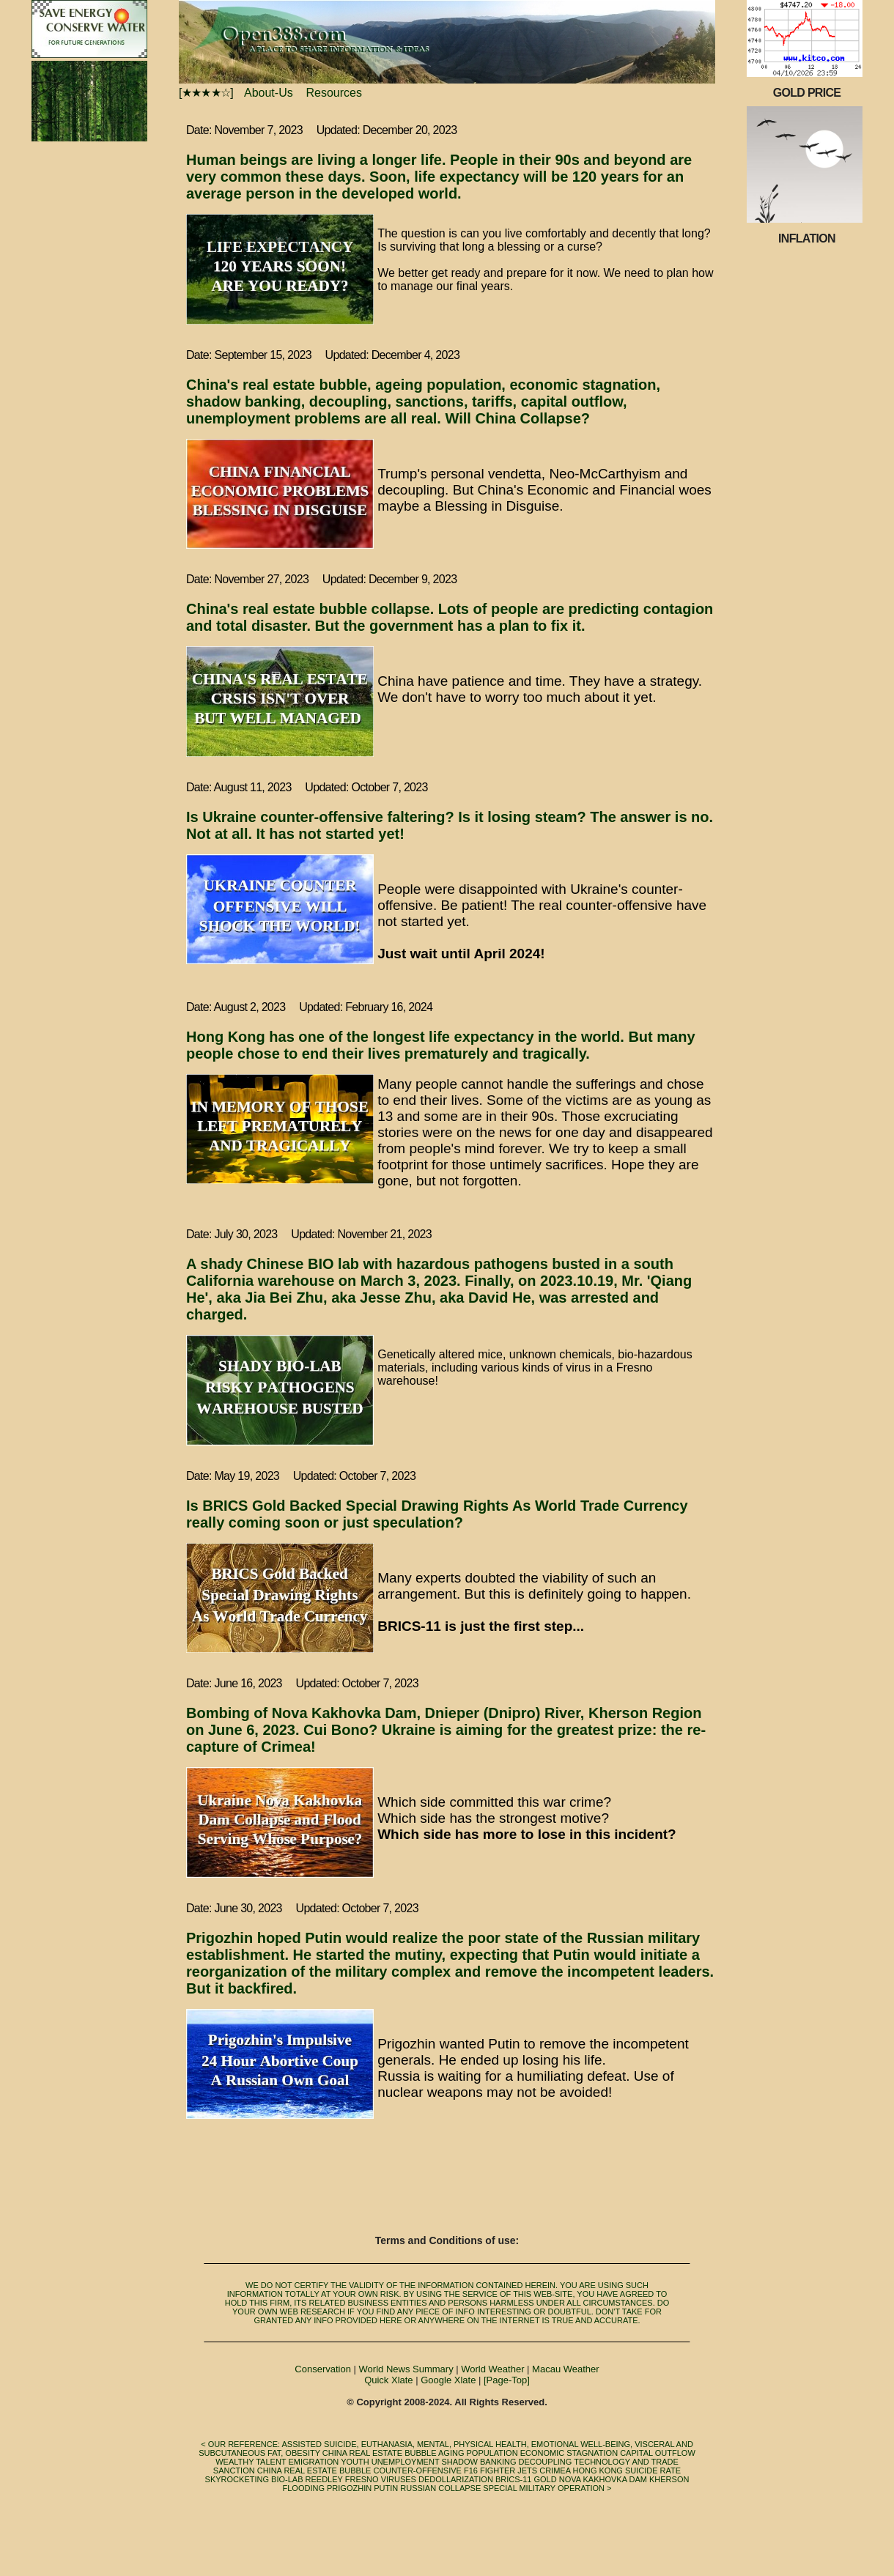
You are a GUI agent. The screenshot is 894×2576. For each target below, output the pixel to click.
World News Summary (406, 2369)
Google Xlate (448, 2380)
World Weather (492, 2369)
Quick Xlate (388, 2380)
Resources (339, 92)
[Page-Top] (507, 2380)
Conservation (323, 2369)
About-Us (273, 92)
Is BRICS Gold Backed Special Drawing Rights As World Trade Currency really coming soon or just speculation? (437, 1514)
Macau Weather (565, 2369)
